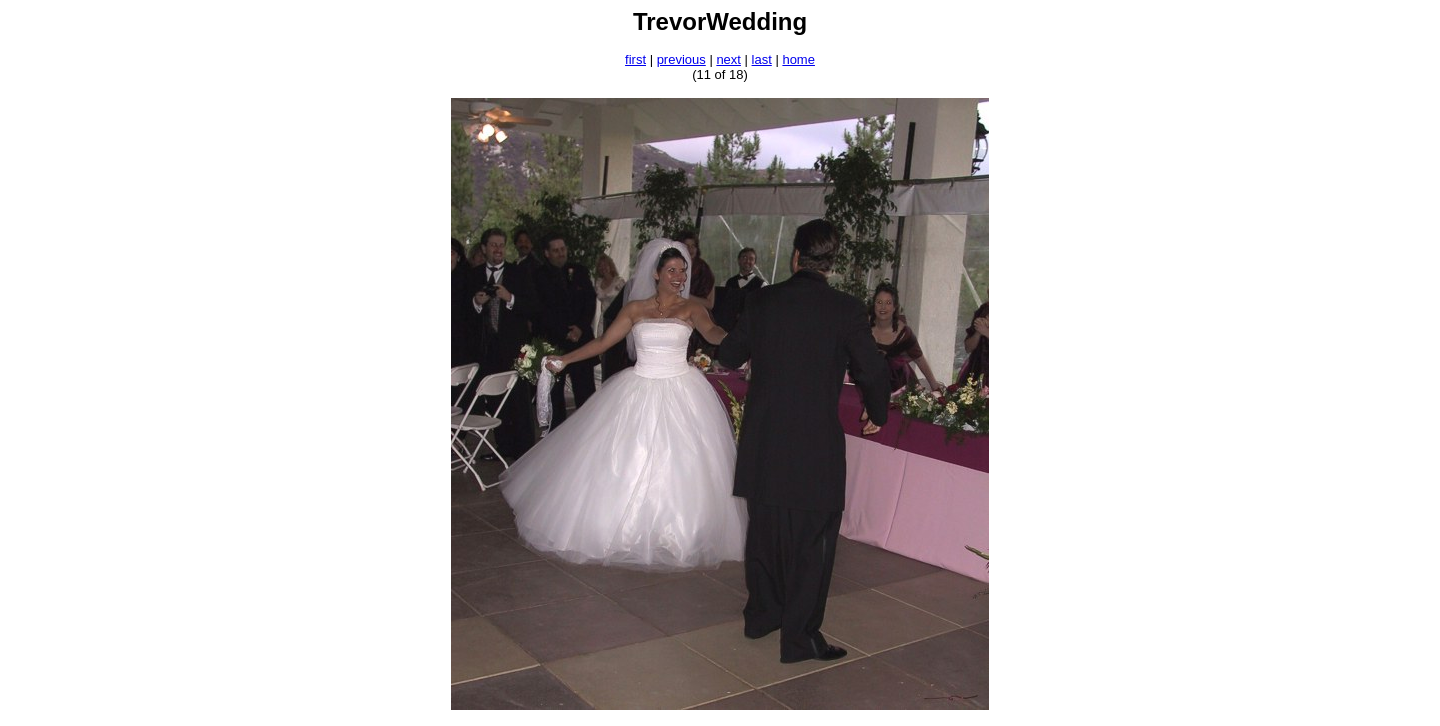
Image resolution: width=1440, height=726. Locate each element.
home (798, 59)
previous (681, 59)
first (635, 59)
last (762, 59)
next (728, 59)
